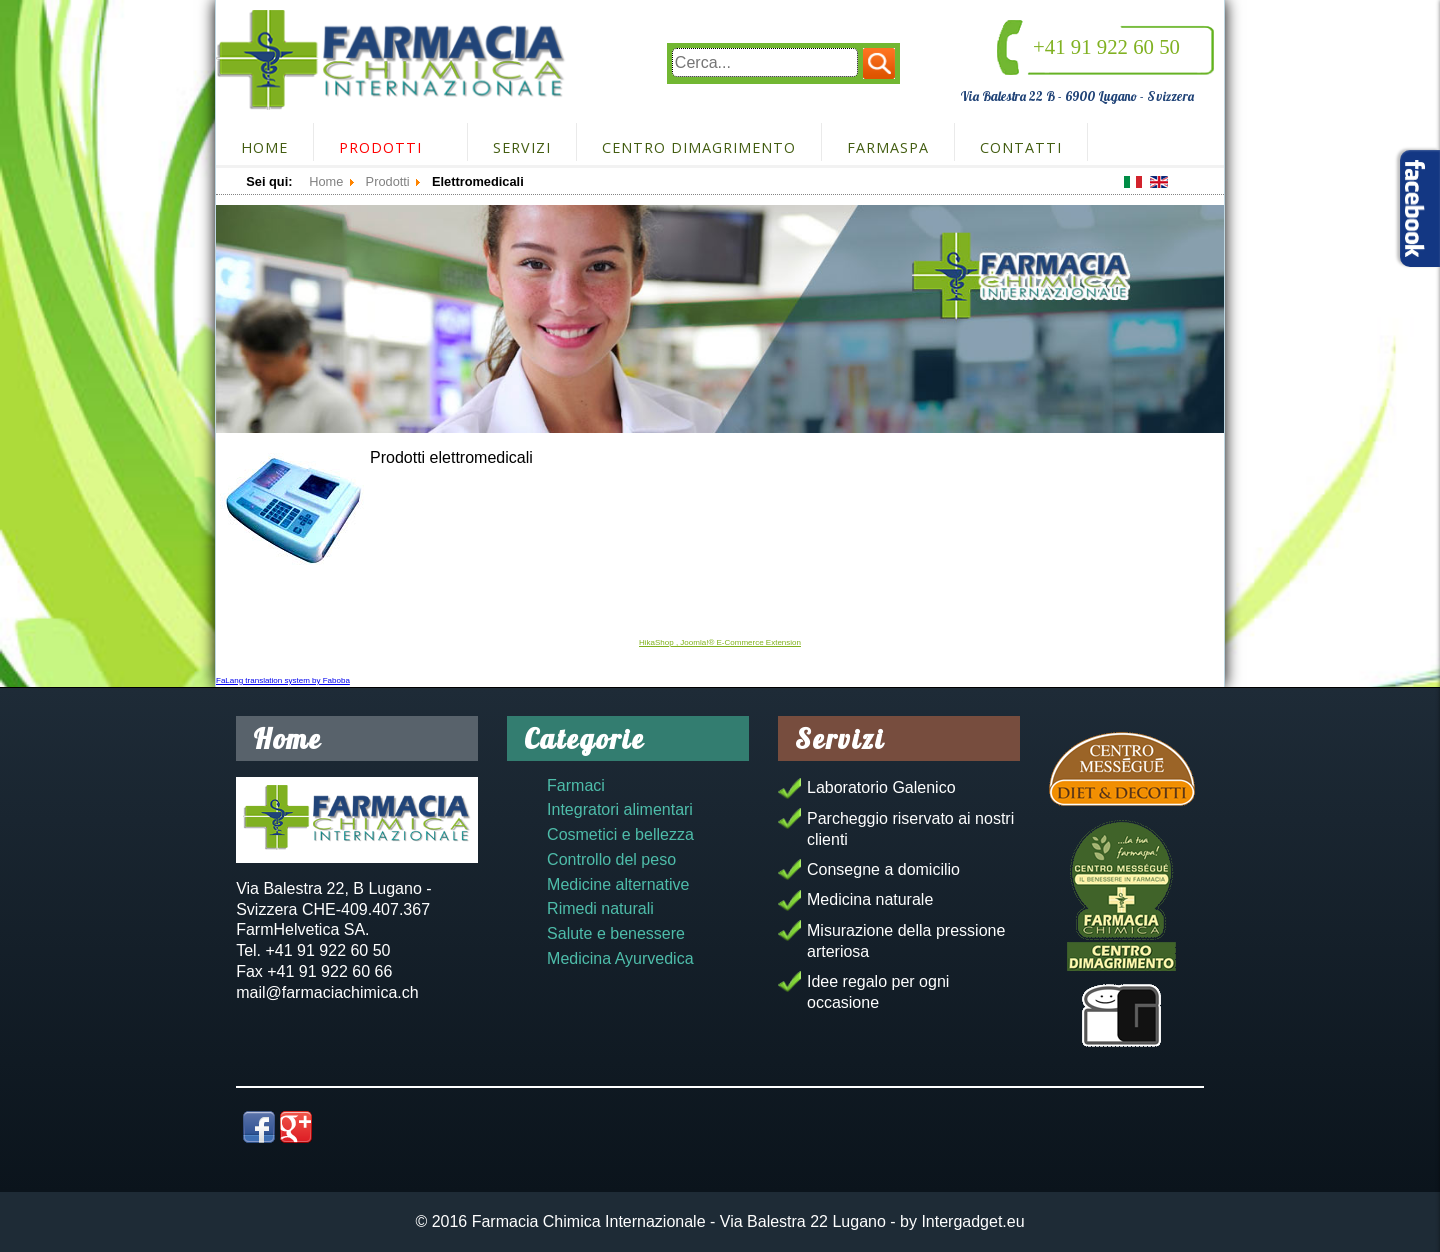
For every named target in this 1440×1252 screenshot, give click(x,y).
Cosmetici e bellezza (620, 834)
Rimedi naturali (600, 908)
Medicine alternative (618, 884)
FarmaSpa (888, 147)
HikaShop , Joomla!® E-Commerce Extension (720, 642)
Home (264, 147)
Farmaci (576, 785)
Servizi (522, 147)
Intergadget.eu (972, 1221)
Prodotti (380, 147)
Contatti (1021, 147)
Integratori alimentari (620, 809)
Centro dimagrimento (699, 147)
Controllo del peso (611, 859)
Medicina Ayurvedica (620, 958)
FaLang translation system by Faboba (283, 680)
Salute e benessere (616, 933)
